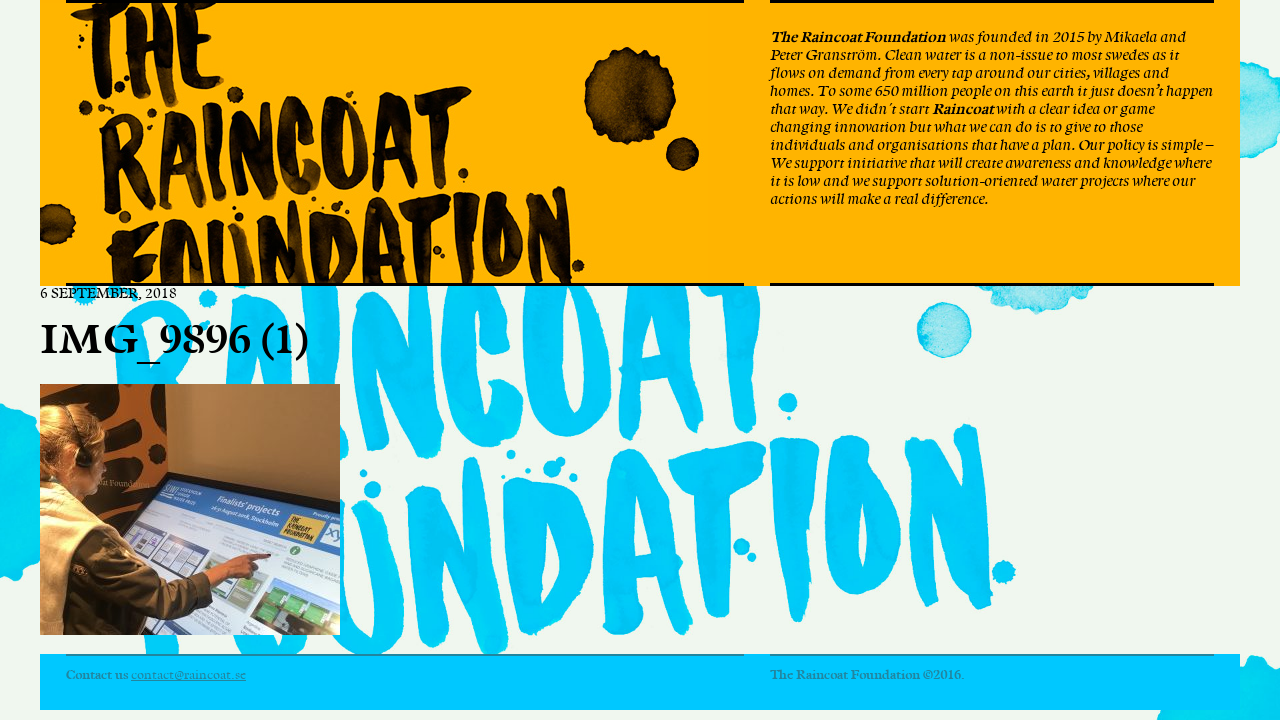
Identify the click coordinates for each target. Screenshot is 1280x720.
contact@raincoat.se (188, 675)
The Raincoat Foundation (374, 143)
